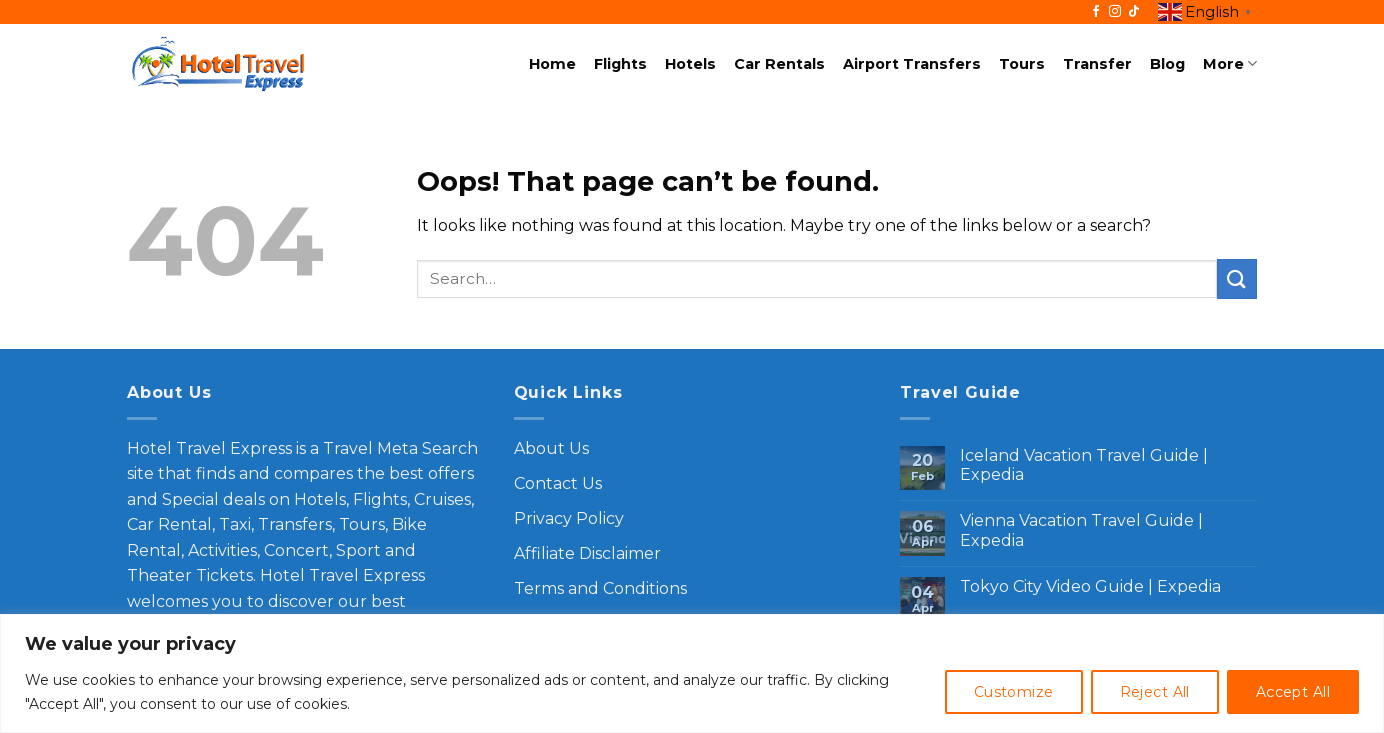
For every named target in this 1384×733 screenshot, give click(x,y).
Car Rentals (779, 64)
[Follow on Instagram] (1115, 12)
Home (552, 64)
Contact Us (558, 483)
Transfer (1097, 64)
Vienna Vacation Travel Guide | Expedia (1081, 530)
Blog (1167, 64)
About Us (551, 448)
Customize (1014, 692)
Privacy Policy (569, 518)
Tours (1022, 64)
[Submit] (1237, 278)
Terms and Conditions (600, 588)
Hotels (690, 64)
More (1230, 63)
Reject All (1155, 692)
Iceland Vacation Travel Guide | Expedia (1084, 465)
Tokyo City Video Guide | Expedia (1090, 586)
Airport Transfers (912, 64)
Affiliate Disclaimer (587, 553)
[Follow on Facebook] (1096, 12)
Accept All (1293, 692)
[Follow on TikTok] (1134, 12)
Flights (620, 64)
